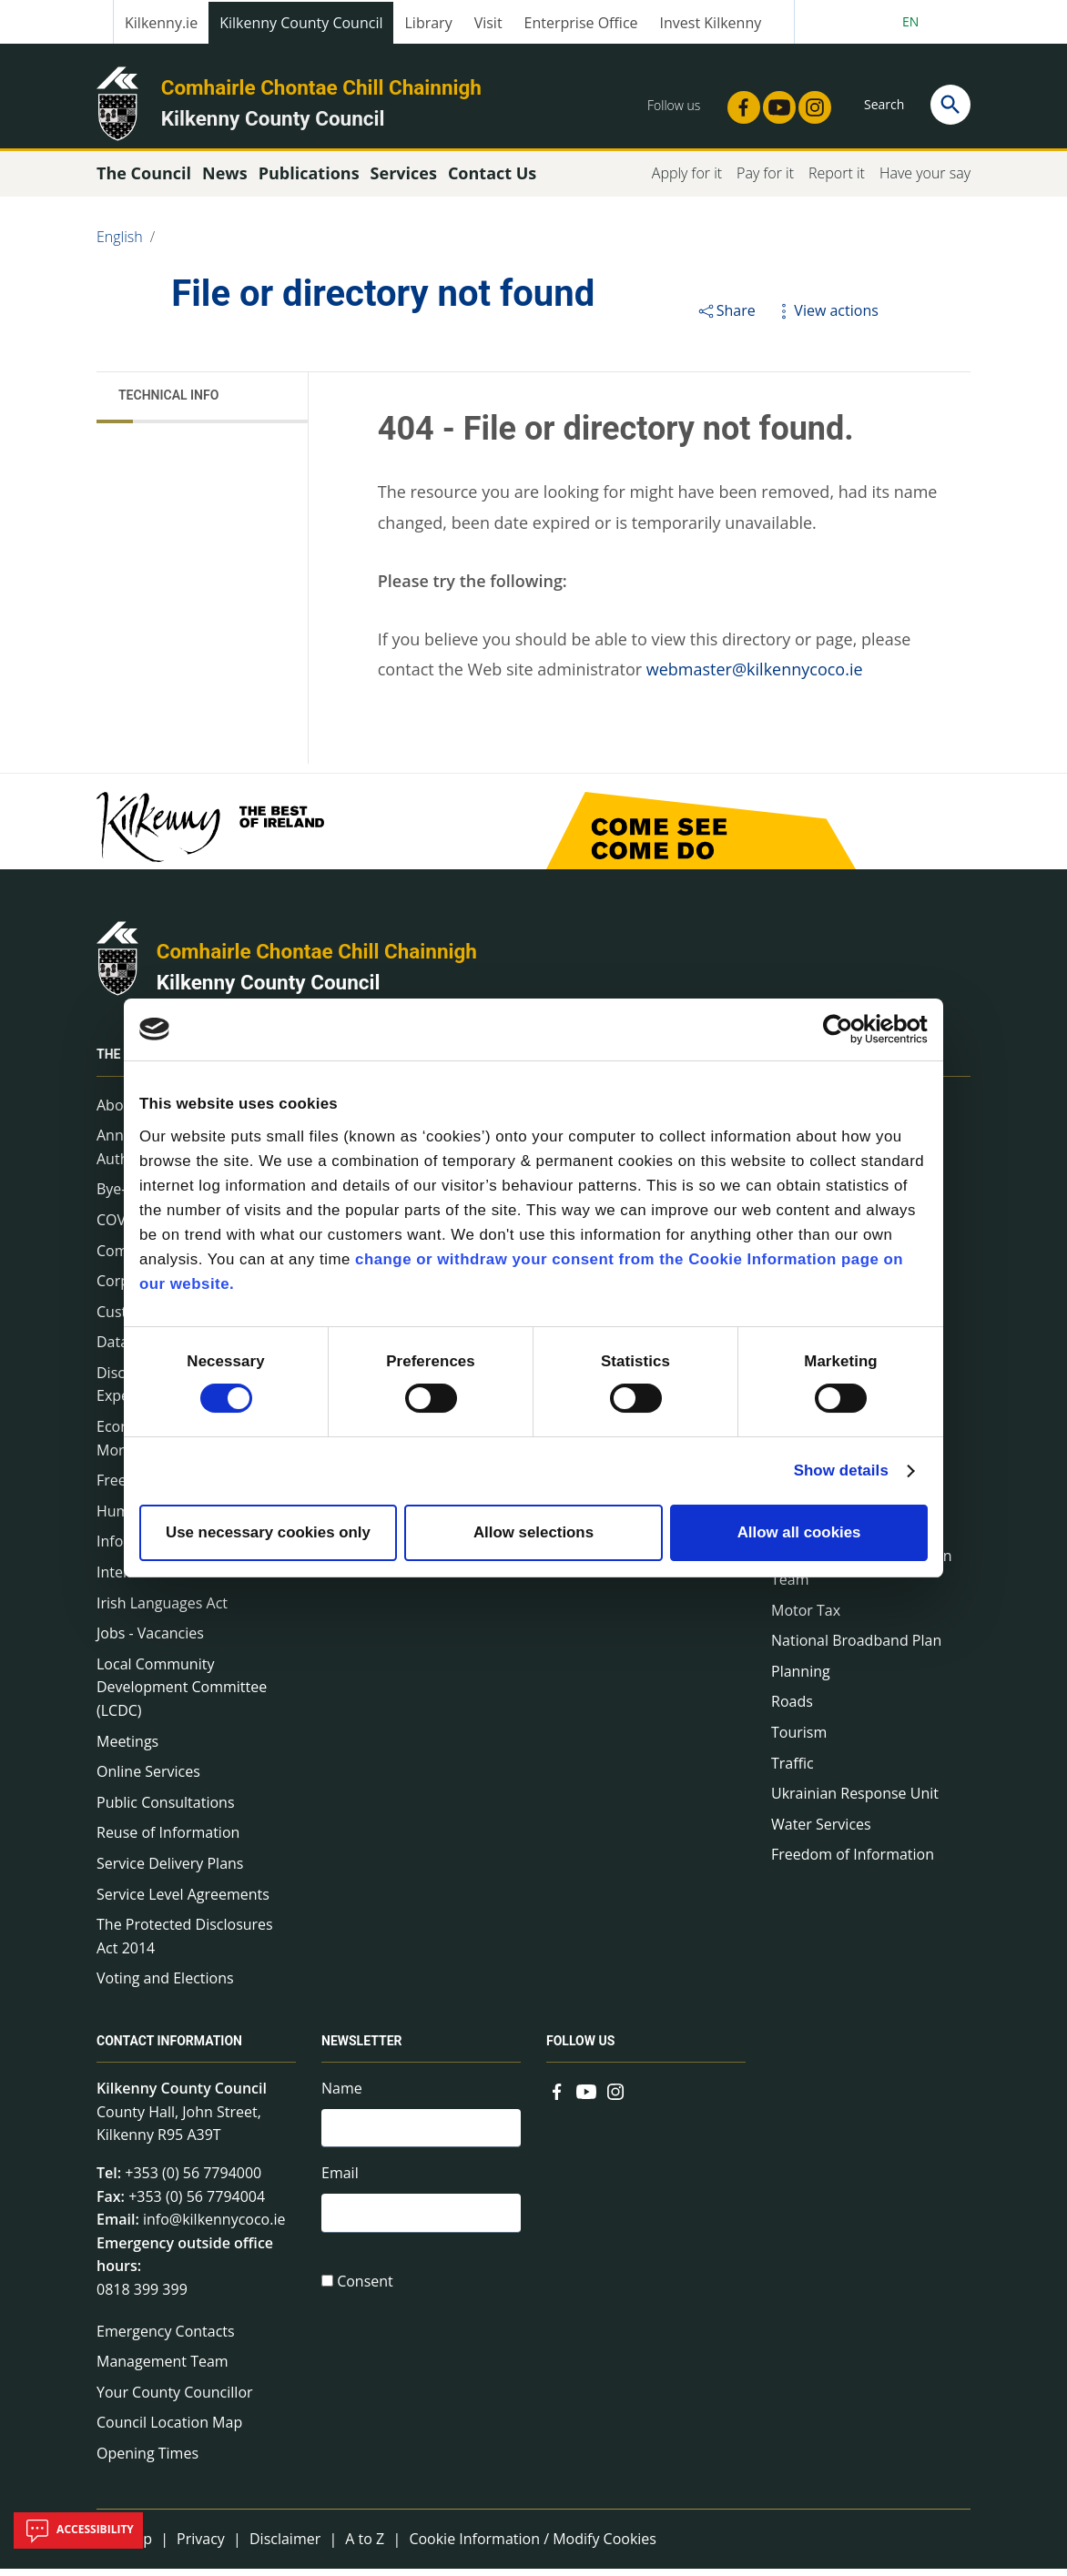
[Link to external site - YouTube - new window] (774, 102)
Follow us (580, 2049)
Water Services (821, 1831)
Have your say (924, 180)
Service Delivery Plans (170, 1871)
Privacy (201, 2546)
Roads (792, 1709)
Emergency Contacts (166, 2338)
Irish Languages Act (162, 1610)
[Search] (950, 105)
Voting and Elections (165, 1986)
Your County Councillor (175, 2399)
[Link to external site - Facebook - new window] (738, 102)
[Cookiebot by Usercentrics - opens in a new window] (848, 1029)
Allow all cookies (799, 1532)
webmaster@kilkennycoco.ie (754, 677)
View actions (826, 318)
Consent (365, 2293)
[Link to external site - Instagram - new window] (809, 102)
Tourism (799, 1739)
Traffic (792, 1770)
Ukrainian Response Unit (855, 1801)
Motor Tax (805, 1617)
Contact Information (169, 2049)
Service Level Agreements (183, 1901)
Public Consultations (166, 1810)
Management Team (163, 2368)
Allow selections (533, 1532)
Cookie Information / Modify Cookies (532, 2546)
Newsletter (361, 2049)
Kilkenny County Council (300, 23)
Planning (800, 1678)
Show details (841, 1470)
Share (726, 318)
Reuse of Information (168, 1841)
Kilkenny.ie (161, 23)
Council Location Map (169, 2430)
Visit (488, 23)
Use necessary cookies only (268, 1532)
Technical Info (168, 403)
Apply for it (687, 180)
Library (428, 23)
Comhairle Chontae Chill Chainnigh (321, 87)
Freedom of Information (852, 1862)
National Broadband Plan (856, 1648)
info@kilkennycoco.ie (214, 2227)
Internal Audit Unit (159, 1579)
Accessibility (78, 2530)
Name (341, 2096)
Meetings (127, 1749)
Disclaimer (284, 2546)
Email (340, 2183)
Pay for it (765, 180)
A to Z (364, 2546)
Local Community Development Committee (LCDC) (182, 1694)
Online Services (148, 1780)
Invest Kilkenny (711, 23)
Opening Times (147, 2460)
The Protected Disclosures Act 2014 (185, 1943)
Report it (836, 180)
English (120, 244)
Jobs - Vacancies (150, 1641)
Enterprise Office (581, 23)
